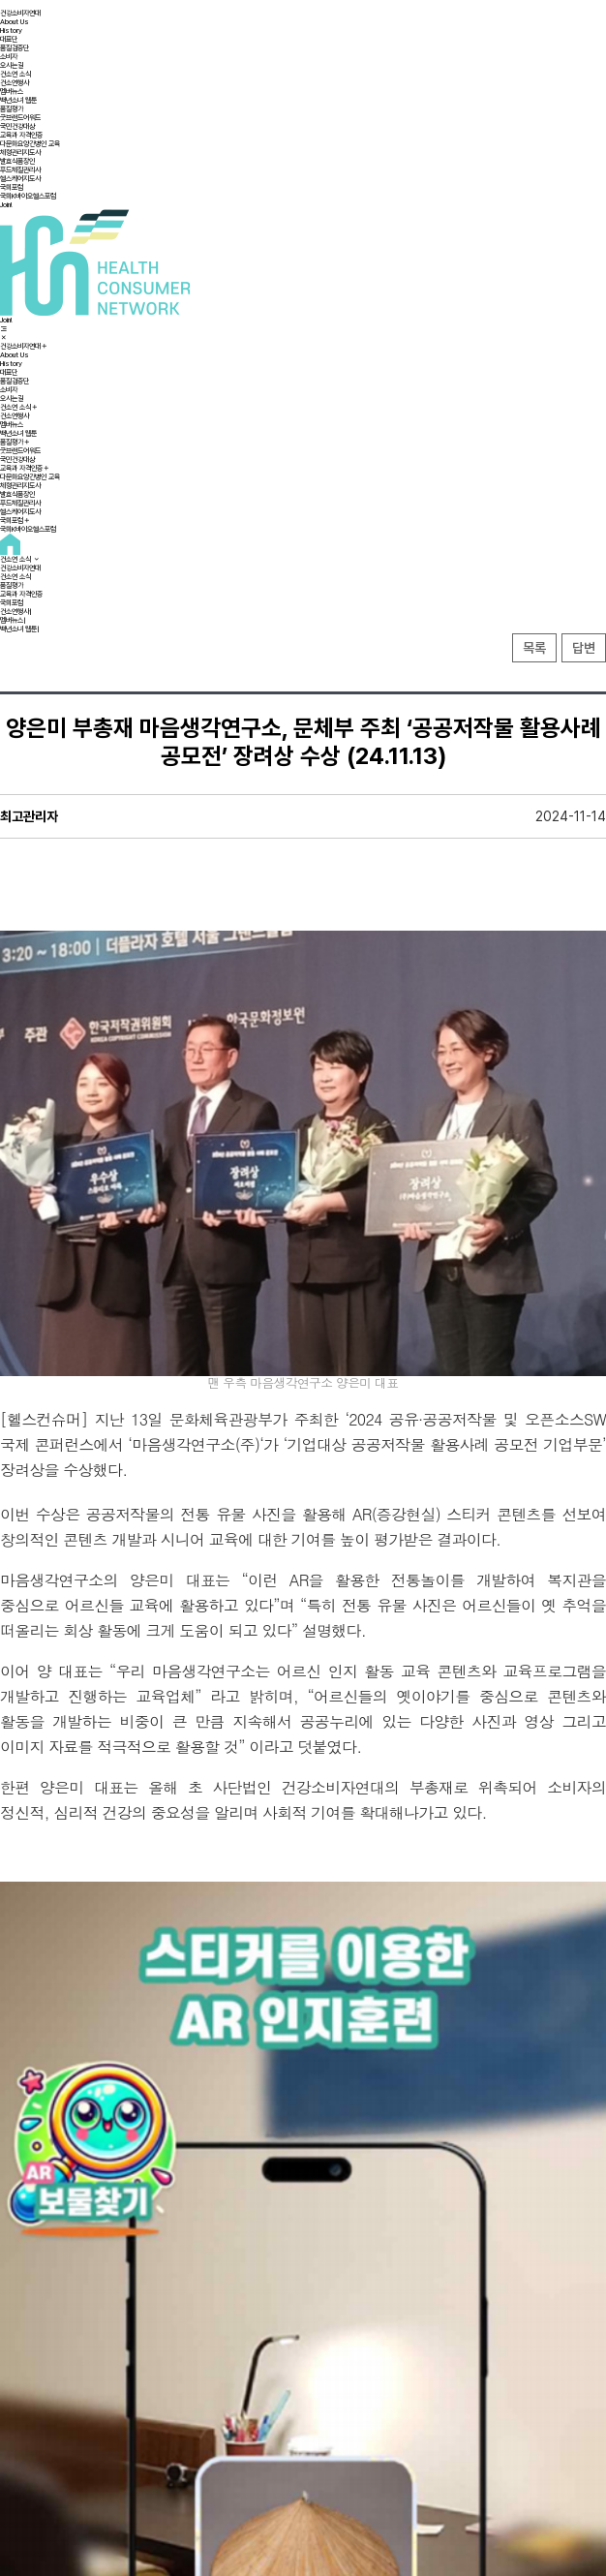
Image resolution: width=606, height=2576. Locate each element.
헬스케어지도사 (20, 178)
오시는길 (11, 65)
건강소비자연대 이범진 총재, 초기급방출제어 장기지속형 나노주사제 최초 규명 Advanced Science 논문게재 (438, 2323)
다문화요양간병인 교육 (30, 143)
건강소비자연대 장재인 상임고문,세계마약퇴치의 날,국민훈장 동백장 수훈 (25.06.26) (143, 2315)
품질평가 (11, 109)
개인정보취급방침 (333, 2395)
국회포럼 (11, 187)
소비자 (8, 56)
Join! (6, 204)
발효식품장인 (17, 161)
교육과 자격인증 (21, 135)
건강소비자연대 (20, 13)
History (11, 30)
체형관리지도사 (20, 152)
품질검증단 (14, 48)
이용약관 (291, 2395)
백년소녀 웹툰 (18, 100)
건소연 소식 (15, 74)
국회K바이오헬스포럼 (28, 196)
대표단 (8, 39)
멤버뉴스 (11, 91)
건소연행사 (14, 82)
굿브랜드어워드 (20, 117)
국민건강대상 (17, 126)
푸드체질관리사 (20, 170)
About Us (14, 21)
